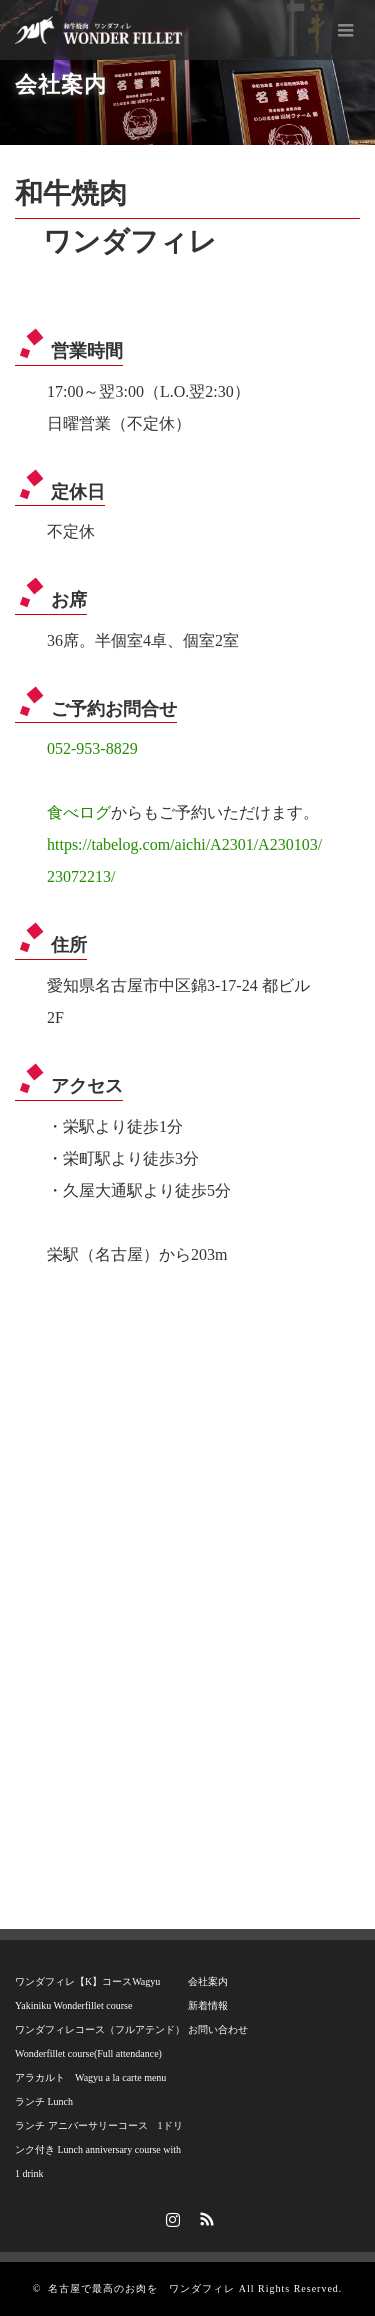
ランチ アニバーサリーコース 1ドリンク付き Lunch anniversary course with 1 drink (99, 2149)
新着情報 (208, 2005)
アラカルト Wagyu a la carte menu (90, 2077)
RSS (204, 2216)
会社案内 (208, 1981)
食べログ (79, 812)
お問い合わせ (218, 2029)
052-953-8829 (92, 748)
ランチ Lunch (44, 2101)
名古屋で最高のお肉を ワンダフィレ (141, 2288)
